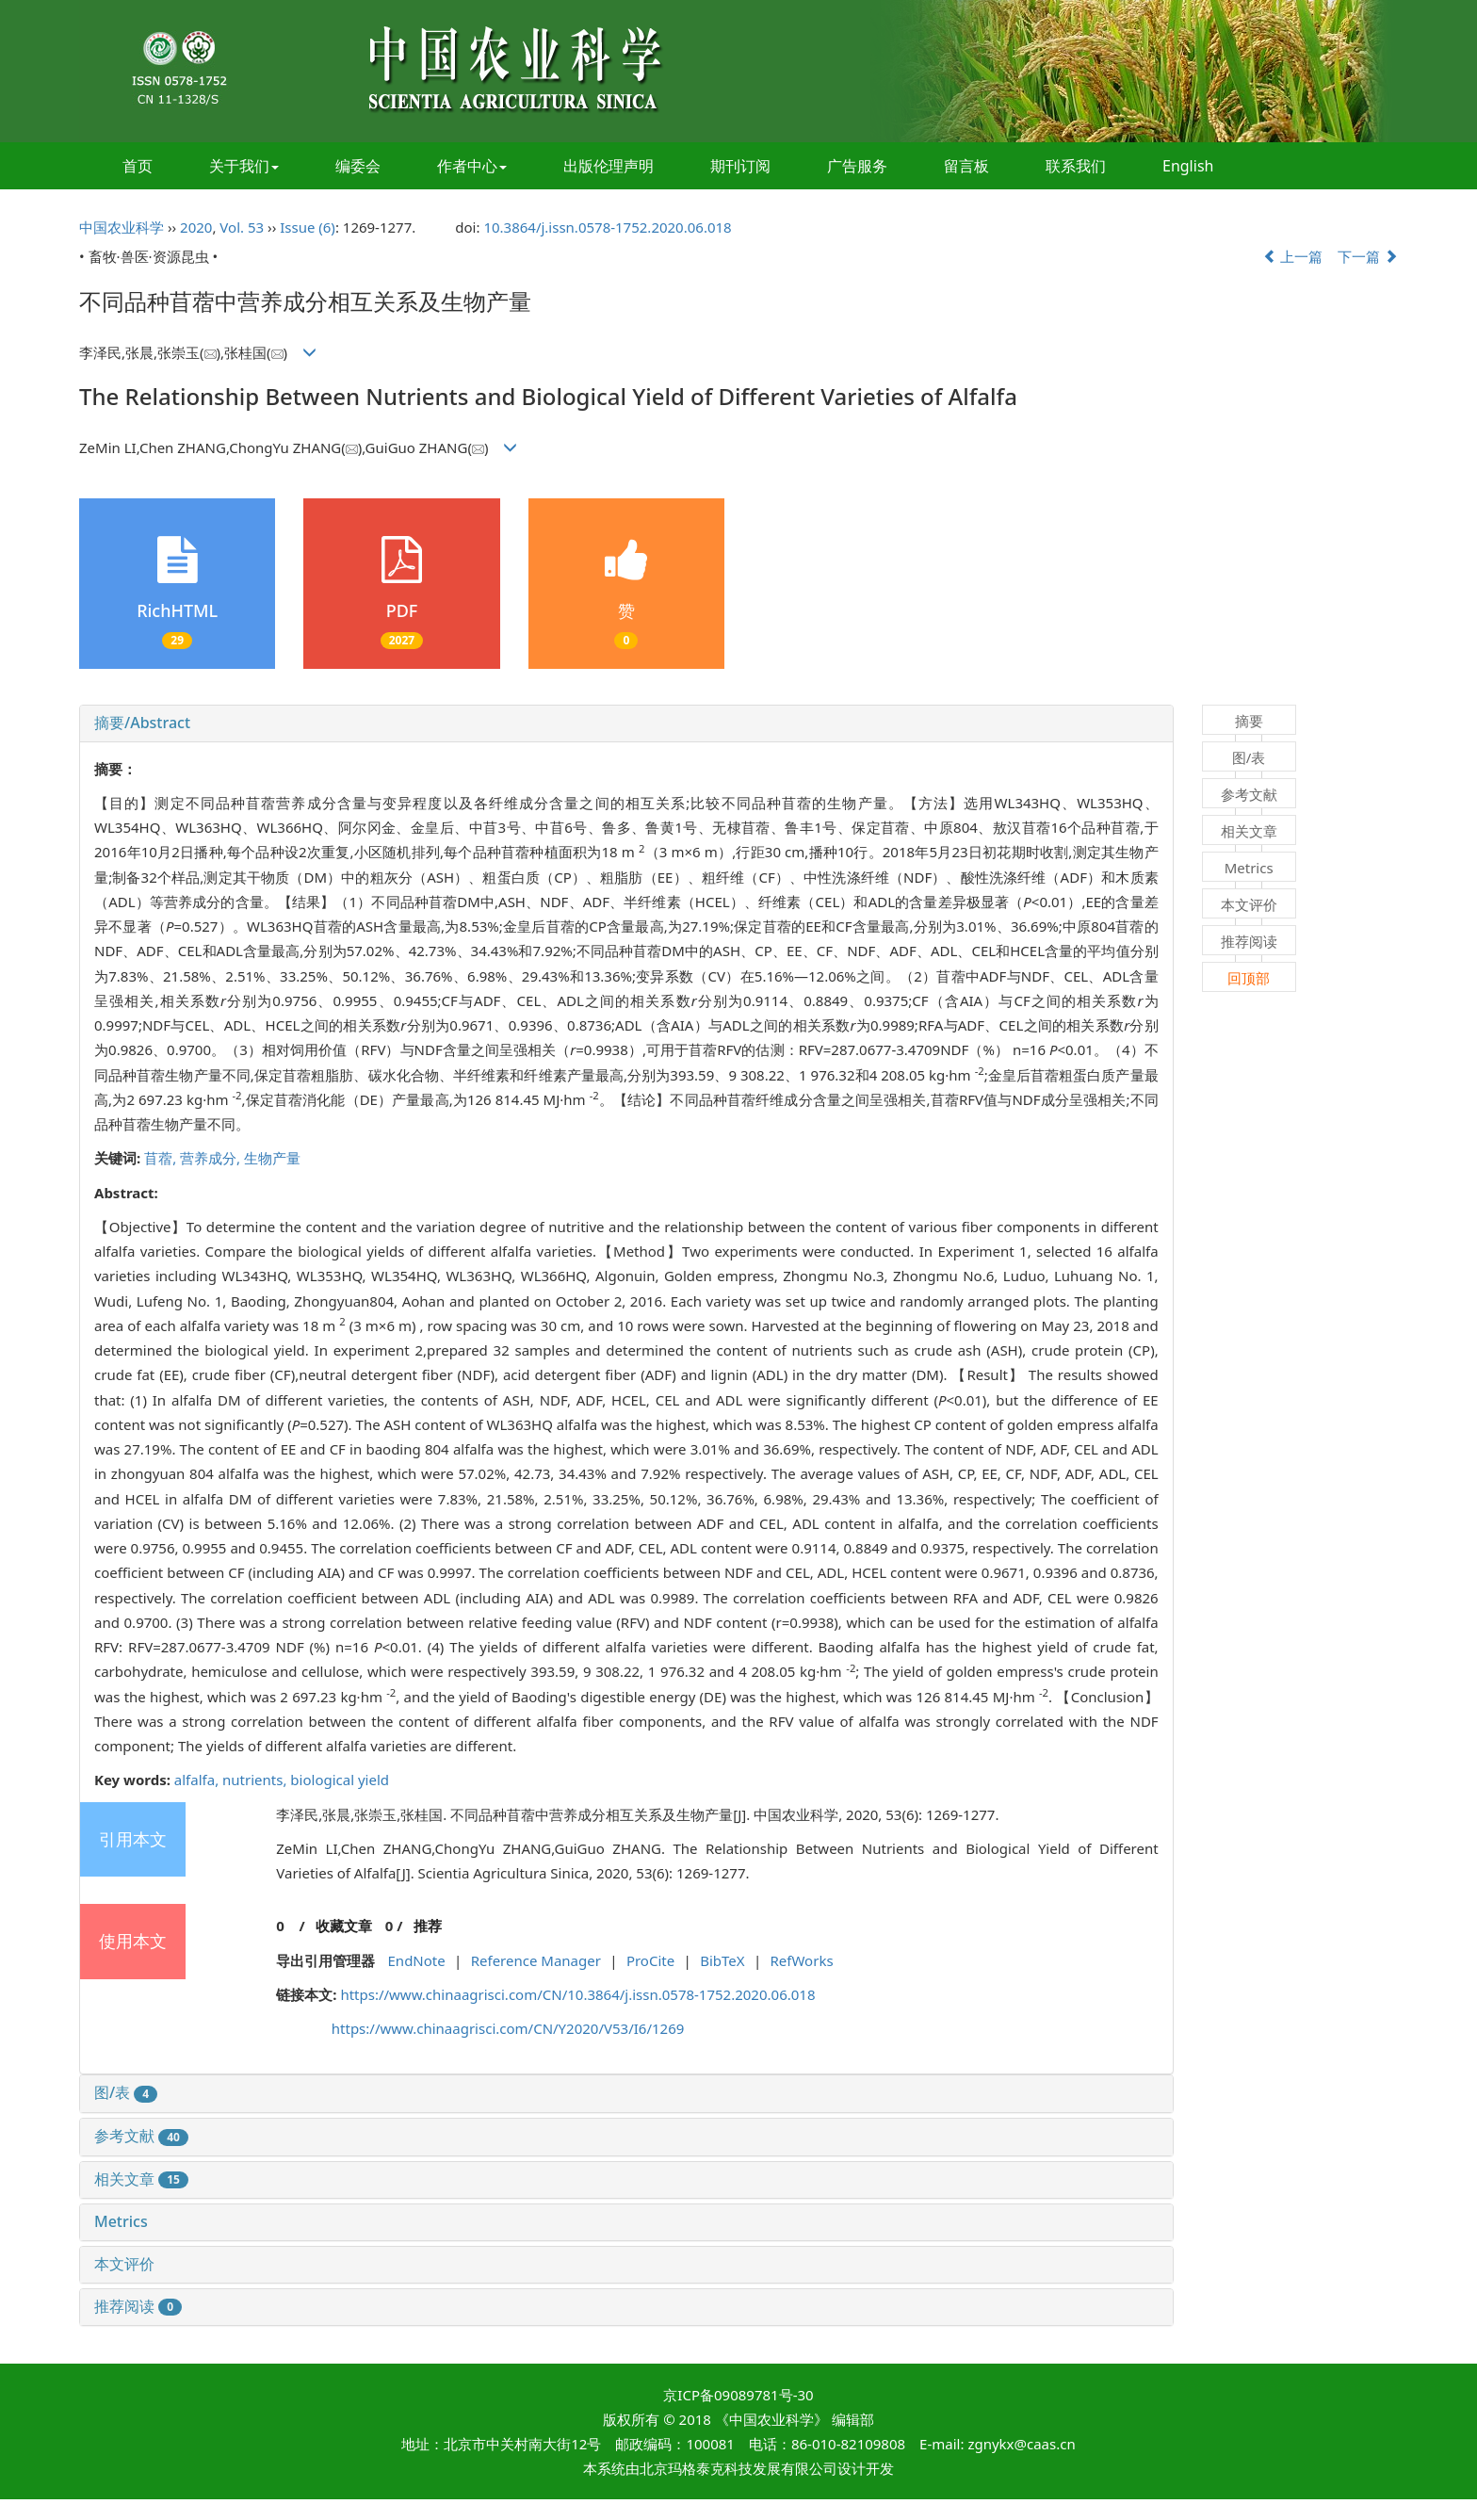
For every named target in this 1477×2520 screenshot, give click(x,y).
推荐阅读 (138, 2306)
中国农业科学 (121, 227)
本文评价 (124, 2263)
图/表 (125, 2092)
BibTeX (722, 1960)
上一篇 (1293, 256)
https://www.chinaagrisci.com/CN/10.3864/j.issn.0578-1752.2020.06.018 (577, 1994)
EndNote (417, 1960)
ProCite (650, 1960)
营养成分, (212, 1157)
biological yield (339, 1779)
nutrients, (256, 1779)
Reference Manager (536, 1960)
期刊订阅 (740, 165)
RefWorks (802, 1960)
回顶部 (1248, 977)
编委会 (358, 165)
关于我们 (244, 165)
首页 (137, 165)
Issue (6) (307, 227)
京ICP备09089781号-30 (738, 2394)
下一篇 (1368, 256)
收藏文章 (344, 1925)
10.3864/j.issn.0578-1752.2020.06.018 (607, 227)
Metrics (121, 2221)
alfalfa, (198, 1779)
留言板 (966, 165)
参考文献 (141, 2135)
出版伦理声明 (608, 165)
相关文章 (141, 2179)
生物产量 (272, 1157)
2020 (196, 227)
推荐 (428, 1925)
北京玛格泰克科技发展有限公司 (738, 2468)
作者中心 (472, 165)
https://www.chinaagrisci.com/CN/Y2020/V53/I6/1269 (508, 2028)
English (1187, 165)
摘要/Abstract (142, 722)
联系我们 (1076, 165)
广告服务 (857, 165)
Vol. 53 (241, 227)
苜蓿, (162, 1157)
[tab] (626, 723)
